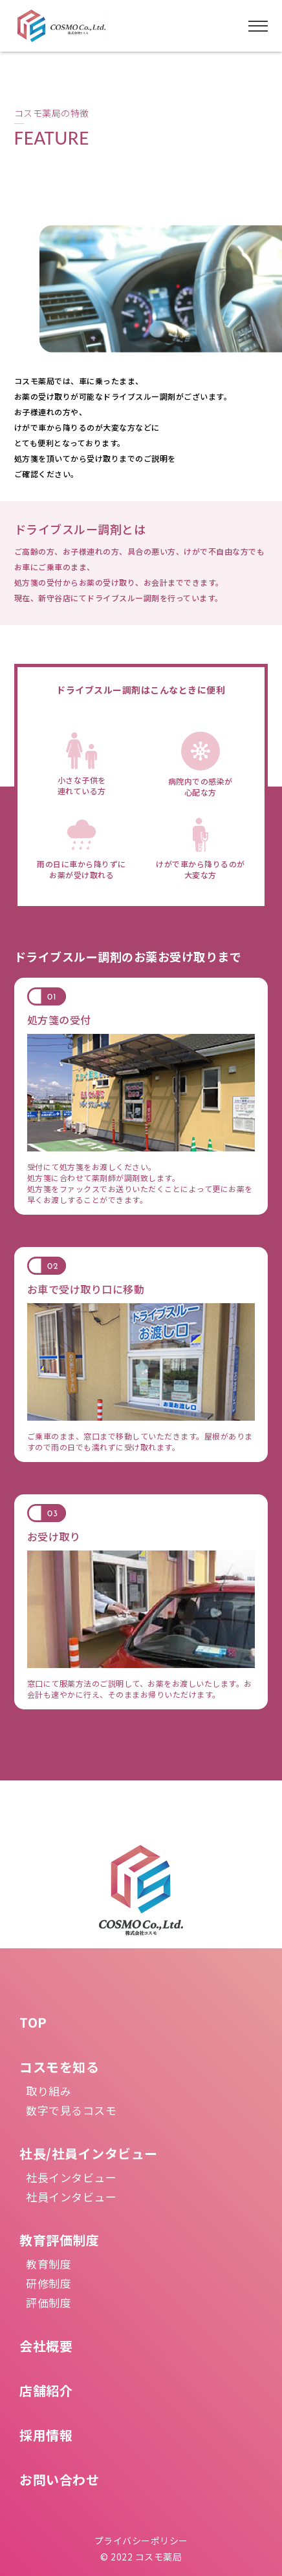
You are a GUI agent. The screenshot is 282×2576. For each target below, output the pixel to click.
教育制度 (48, 2264)
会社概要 (45, 2345)
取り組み (48, 2091)
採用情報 (45, 2435)
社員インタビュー (71, 2197)
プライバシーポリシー (141, 2540)
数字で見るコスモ (71, 2110)
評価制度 (48, 2302)
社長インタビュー (71, 2177)
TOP (33, 2022)
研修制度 (48, 2283)
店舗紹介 (45, 2390)
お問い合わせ (59, 2479)
